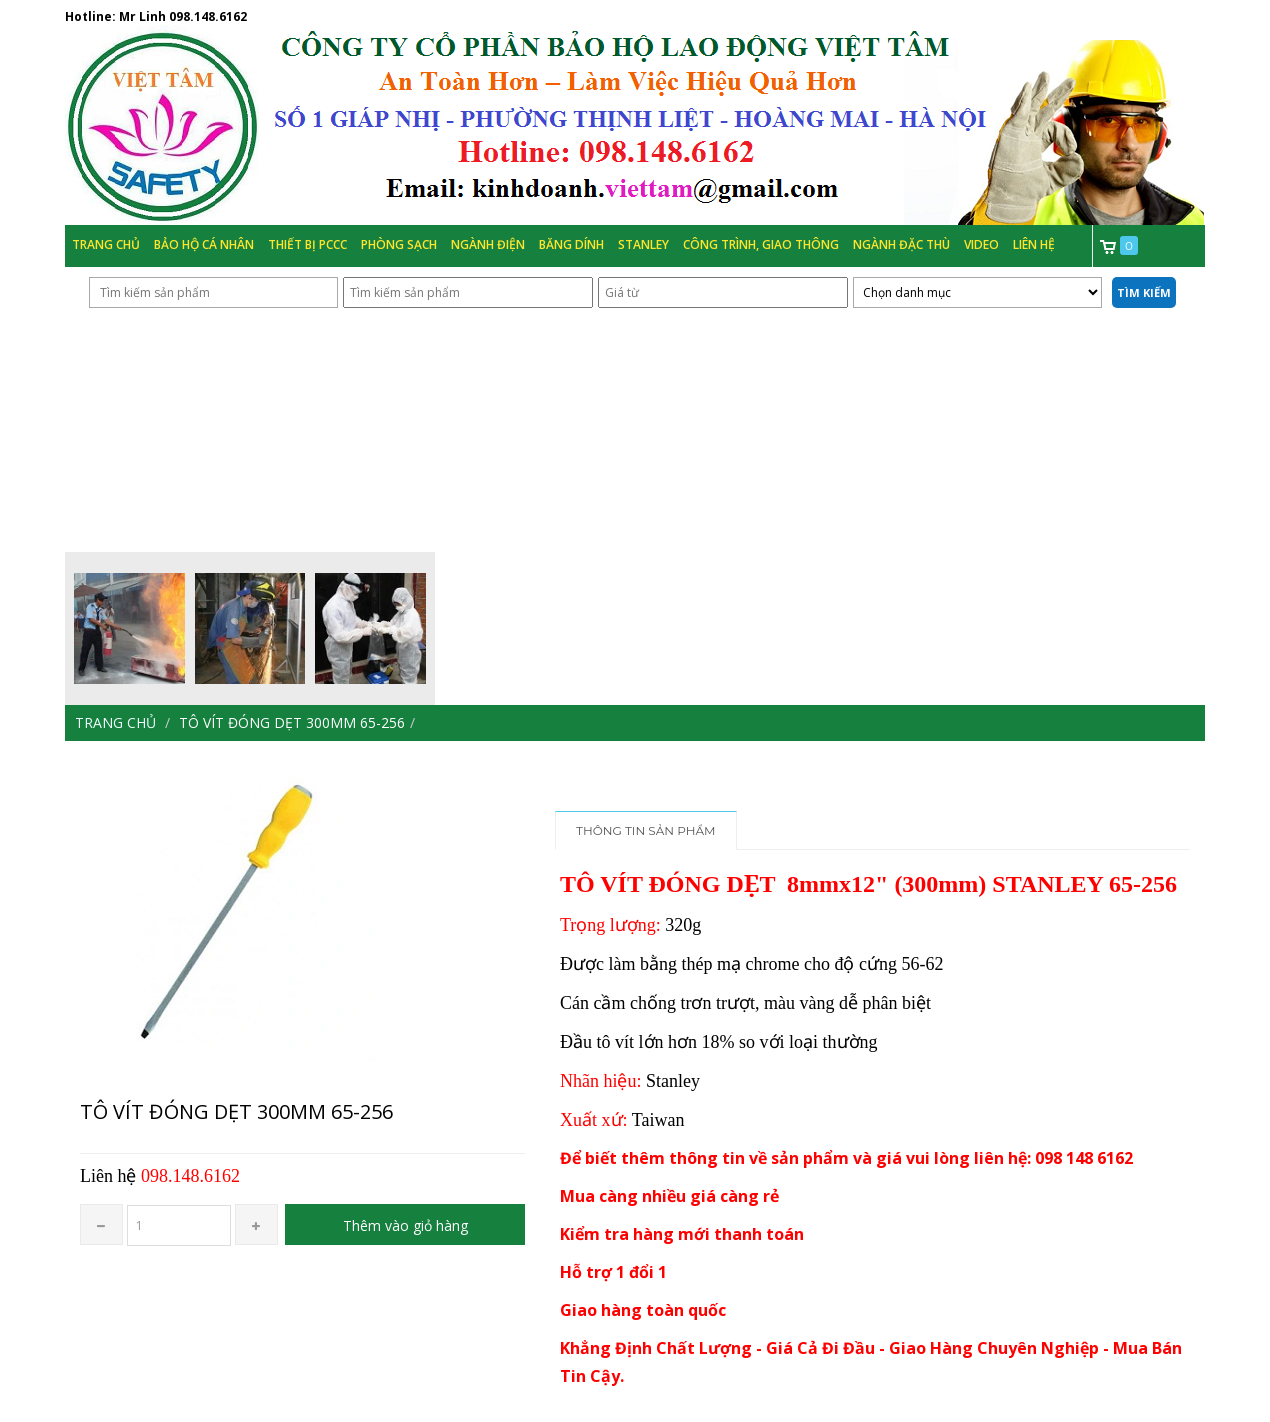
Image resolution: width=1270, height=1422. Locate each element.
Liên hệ (1034, 244)
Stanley (643, 244)
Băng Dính (571, 244)
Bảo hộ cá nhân (204, 244)
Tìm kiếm (1144, 292)
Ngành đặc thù (901, 244)
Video (981, 244)
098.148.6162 (208, 16)
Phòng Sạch (399, 244)
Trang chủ (106, 244)
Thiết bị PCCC (307, 244)
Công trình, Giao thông (761, 244)
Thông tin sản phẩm (646, 830)
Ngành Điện (488, 244)
